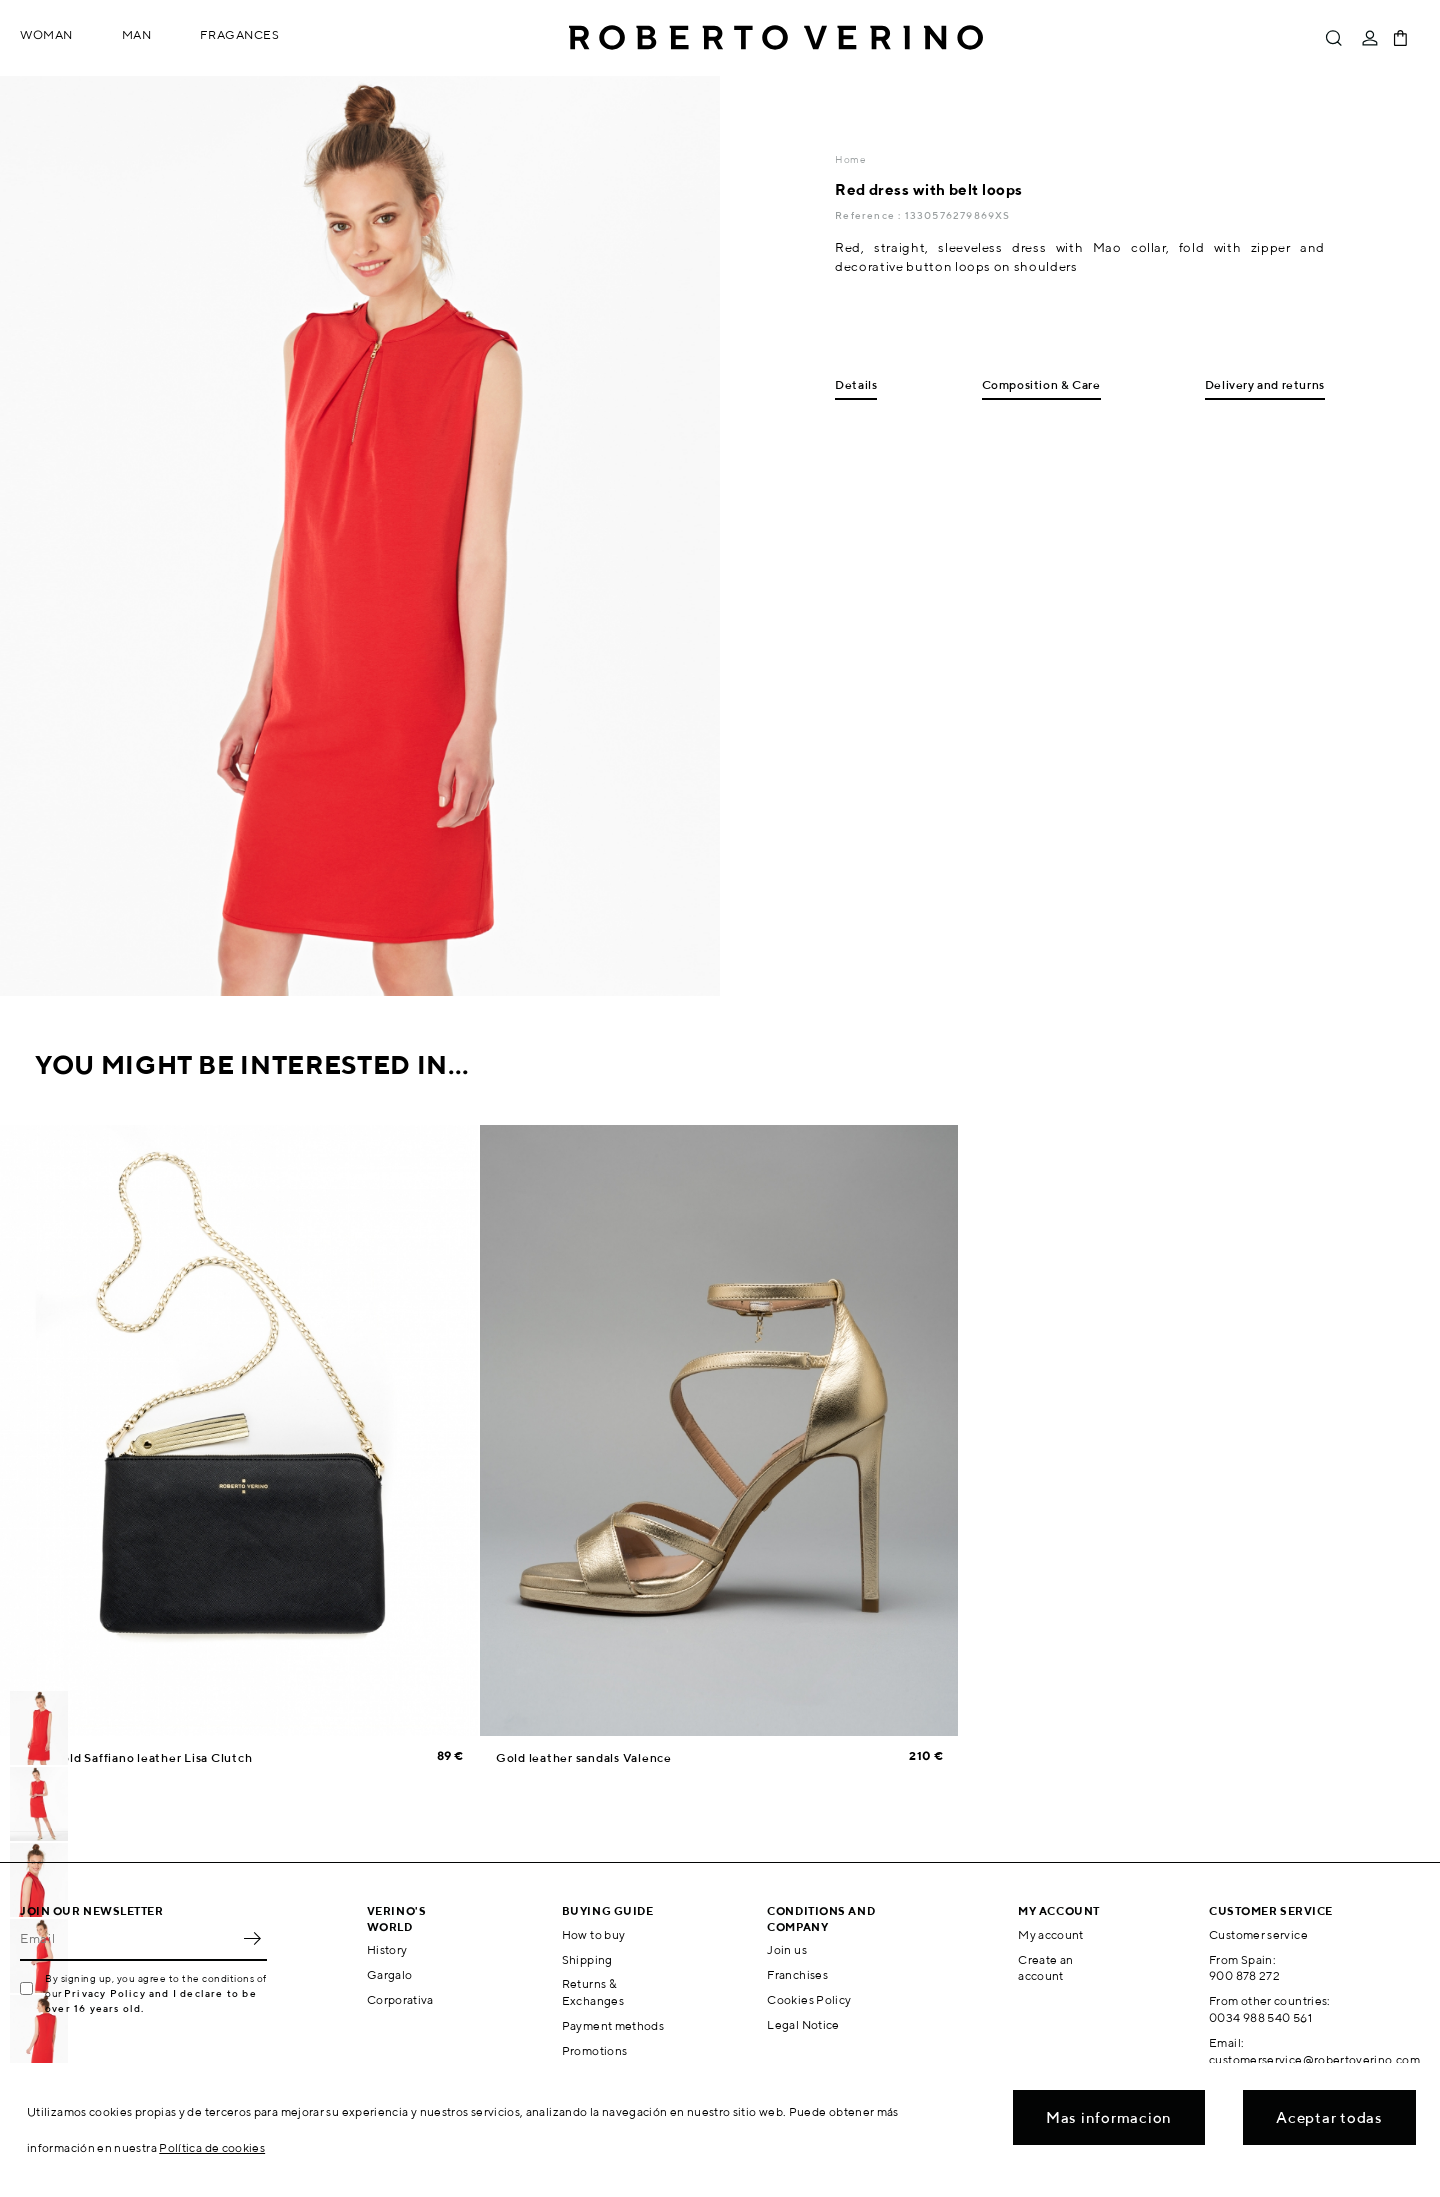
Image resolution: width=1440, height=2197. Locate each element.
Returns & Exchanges (593, 1992)
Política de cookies (212, 2147)
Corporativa (400, 1999)
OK (252, 1939)
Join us (787, 1949)
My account (1051, 1934)
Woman (46, 34)
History (387, 1949)
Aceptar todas (1329, 2117)
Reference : (869, 215)
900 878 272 (1244, 1975)
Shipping (587, 1959)
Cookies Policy (809, 1999)
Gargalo (390, 1974)
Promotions (595, 2050)
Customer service (1258, 1934)
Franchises (797, 1974)
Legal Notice (803, 2024)
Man (137, 34)
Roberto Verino (776, 38)
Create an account (1045, 1968)
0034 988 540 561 (1260, 2017)
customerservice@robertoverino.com (1314, 2059)
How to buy (594, 1934)
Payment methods (613, 2025)
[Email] (128, 1939)
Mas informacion (1109, 2117)
